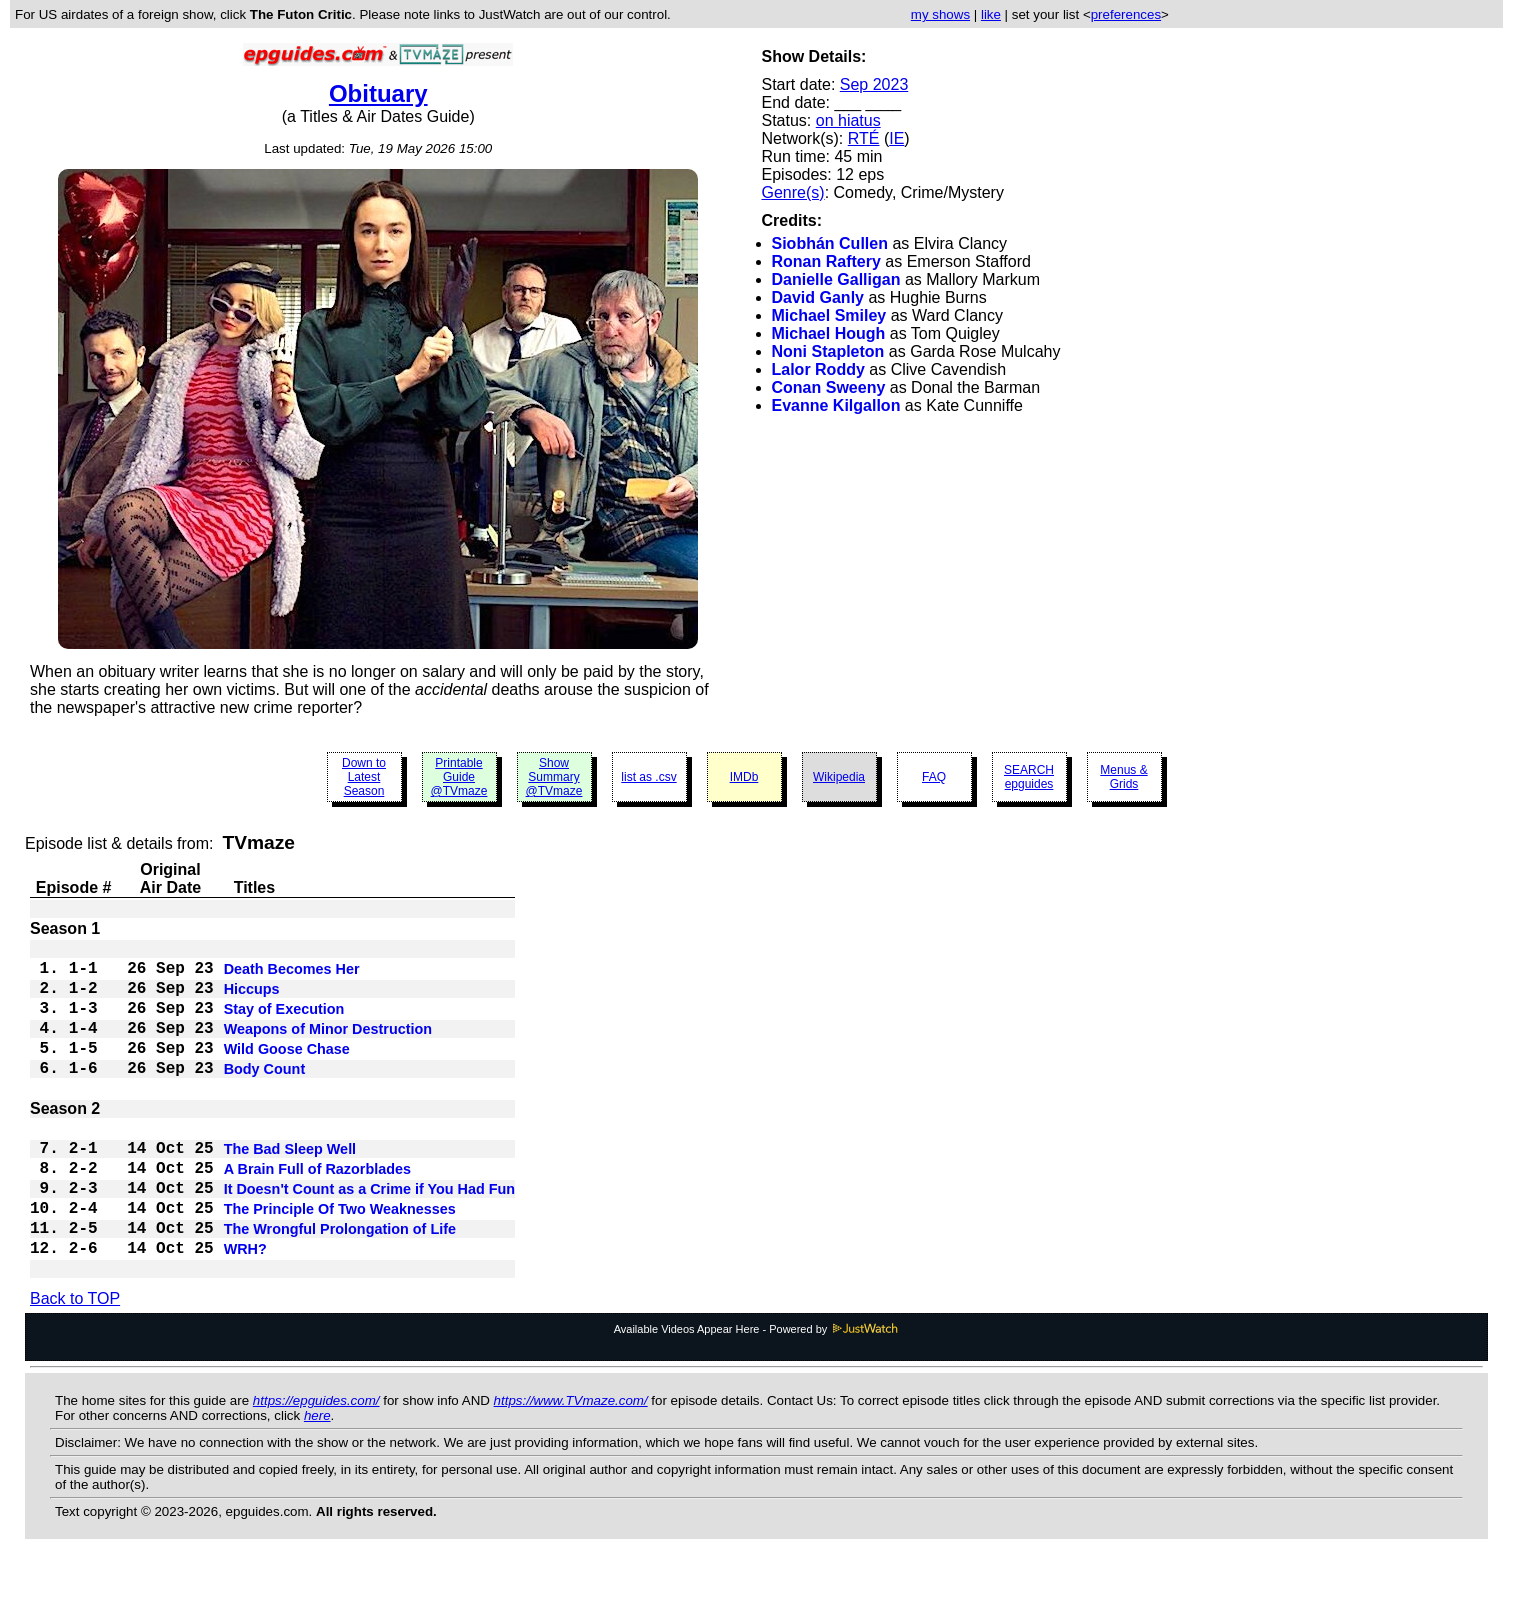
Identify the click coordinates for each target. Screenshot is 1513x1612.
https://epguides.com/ (316, 1448)
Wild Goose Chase (287, 1067)
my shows (940, 14)
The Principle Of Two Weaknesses (340, 1247)
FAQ (934, 777)
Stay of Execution (284, 1019)
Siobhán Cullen (830, 243)
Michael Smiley (829, 315)
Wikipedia (839, 777)
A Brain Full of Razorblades (317, 1199)
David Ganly (818, 297)
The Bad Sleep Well (290, 1175)
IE (896, 138)
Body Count (265, 1091)
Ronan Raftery (826, 261)
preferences (1126, 14)
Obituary (378, 93)
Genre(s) (793, 192)
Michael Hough (829, 333)
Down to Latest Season (364, 777)
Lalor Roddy (818, 369)
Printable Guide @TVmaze (459, 777)
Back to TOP (75, 1346)
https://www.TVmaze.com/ (571, 1448)
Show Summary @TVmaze (554, 777)
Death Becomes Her (292, 971)
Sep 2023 (874, 84)
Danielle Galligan (836, 279)
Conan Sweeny (829, 387)
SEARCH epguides (1029, 777)
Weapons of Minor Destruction (328, 1043)
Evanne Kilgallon (836, 405)
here (317, 1463)
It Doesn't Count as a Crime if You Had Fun (370, 1223)
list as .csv (648, 777)
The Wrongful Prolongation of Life (340, 1271)
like (991, 14)
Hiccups (252, 995)
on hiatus (848, 120)
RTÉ (864, 138)
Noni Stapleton (828, 351)
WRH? (245, 1295)
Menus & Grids (1123, 777)
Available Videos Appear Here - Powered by (757, 1377)
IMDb (744, 777)
